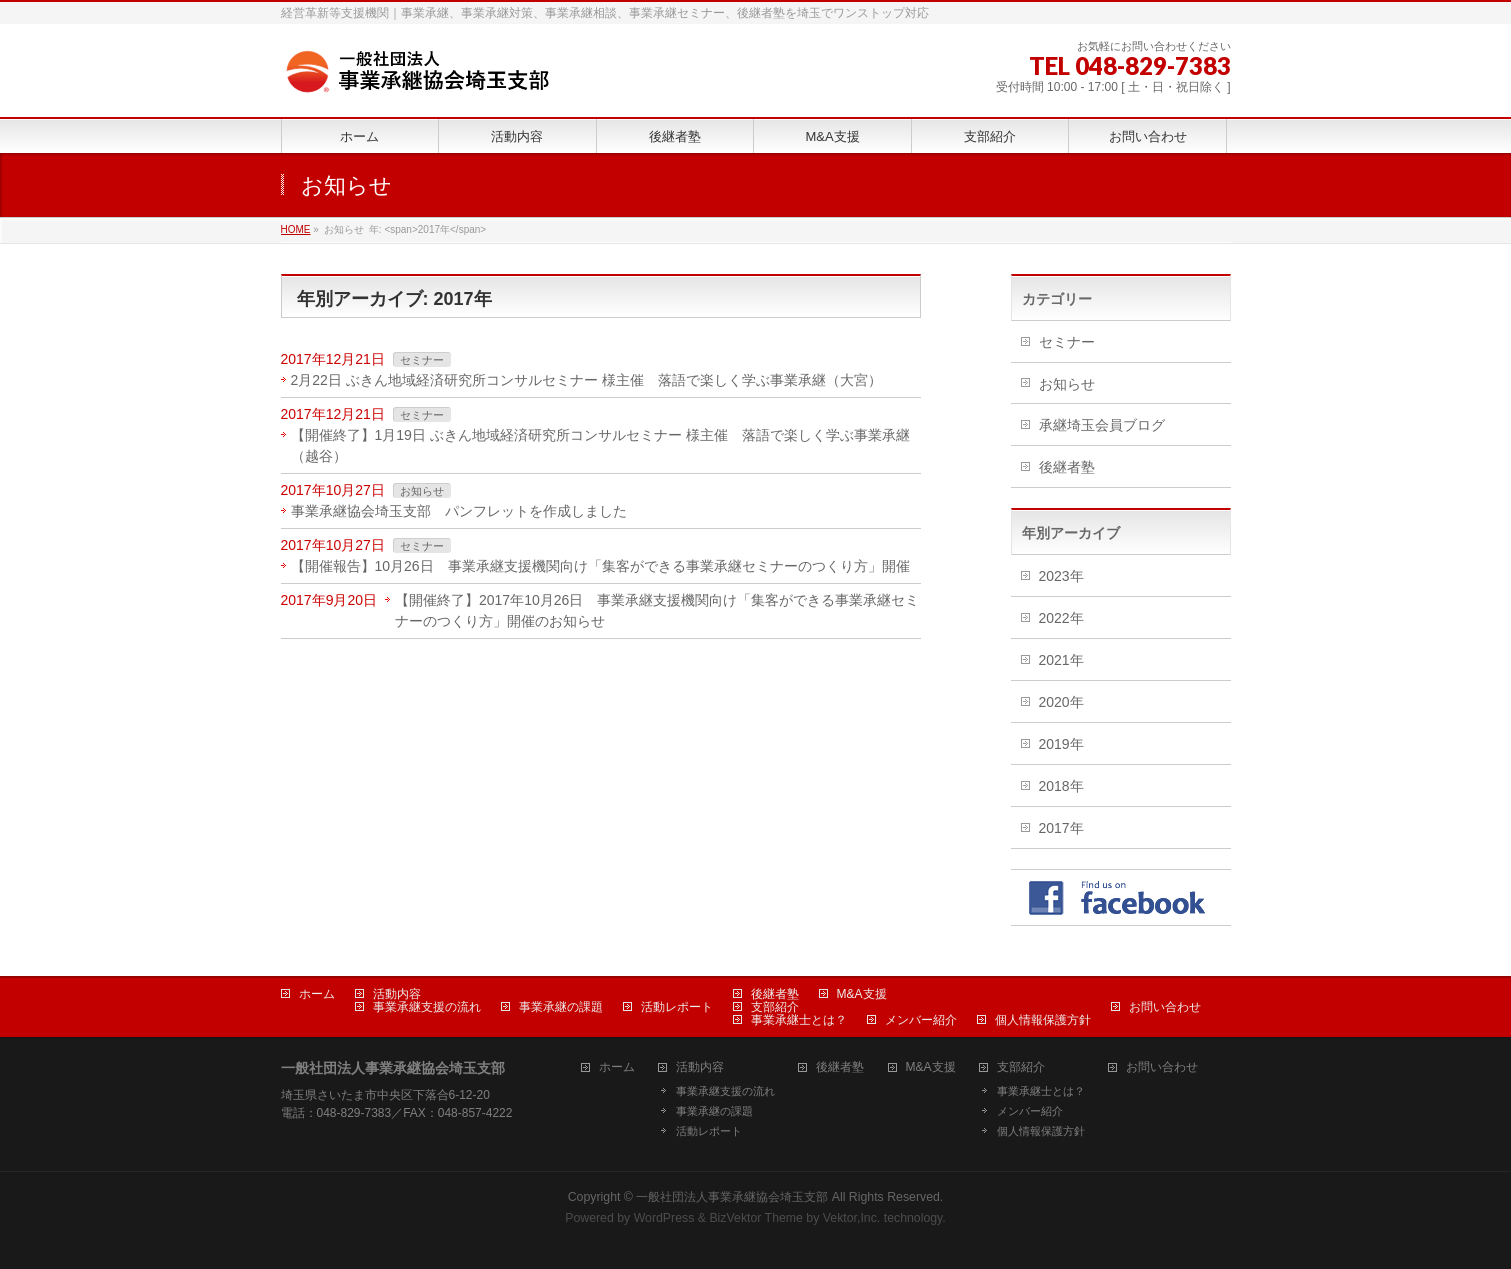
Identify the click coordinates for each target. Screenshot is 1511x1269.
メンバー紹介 (921, 1020)
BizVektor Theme (756, 1218)
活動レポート (677, 1007)
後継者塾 (1067, 467)
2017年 (1061, 828)
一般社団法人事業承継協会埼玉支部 (732, 1197)
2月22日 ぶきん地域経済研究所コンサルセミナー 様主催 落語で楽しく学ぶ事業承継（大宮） (586, 380)
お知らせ (422, 491)
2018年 (1061, 786)
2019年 (1061, 744)
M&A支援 (862, 994)
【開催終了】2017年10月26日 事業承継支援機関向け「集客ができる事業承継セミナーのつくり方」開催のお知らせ (657, 610)
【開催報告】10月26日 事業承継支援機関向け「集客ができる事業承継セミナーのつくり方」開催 (606, 566)
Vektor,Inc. (852, 1218)
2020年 (1061, 702)
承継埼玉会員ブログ (1102, 425)
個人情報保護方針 (1043, 1020)
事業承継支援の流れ (427, 1007)
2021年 (1061, 660)
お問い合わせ (1165, 1007)
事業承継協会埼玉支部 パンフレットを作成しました (459, 511)
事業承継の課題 (561, 1007)
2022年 (1061, 618)
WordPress (664, 1218)
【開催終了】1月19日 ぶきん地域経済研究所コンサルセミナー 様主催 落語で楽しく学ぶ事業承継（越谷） (600, 445)
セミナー (422, 360)
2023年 (1061, 576)
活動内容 (397, 994)
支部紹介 (775, 1007)
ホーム (317, 994)
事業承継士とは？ (799, 1020)
